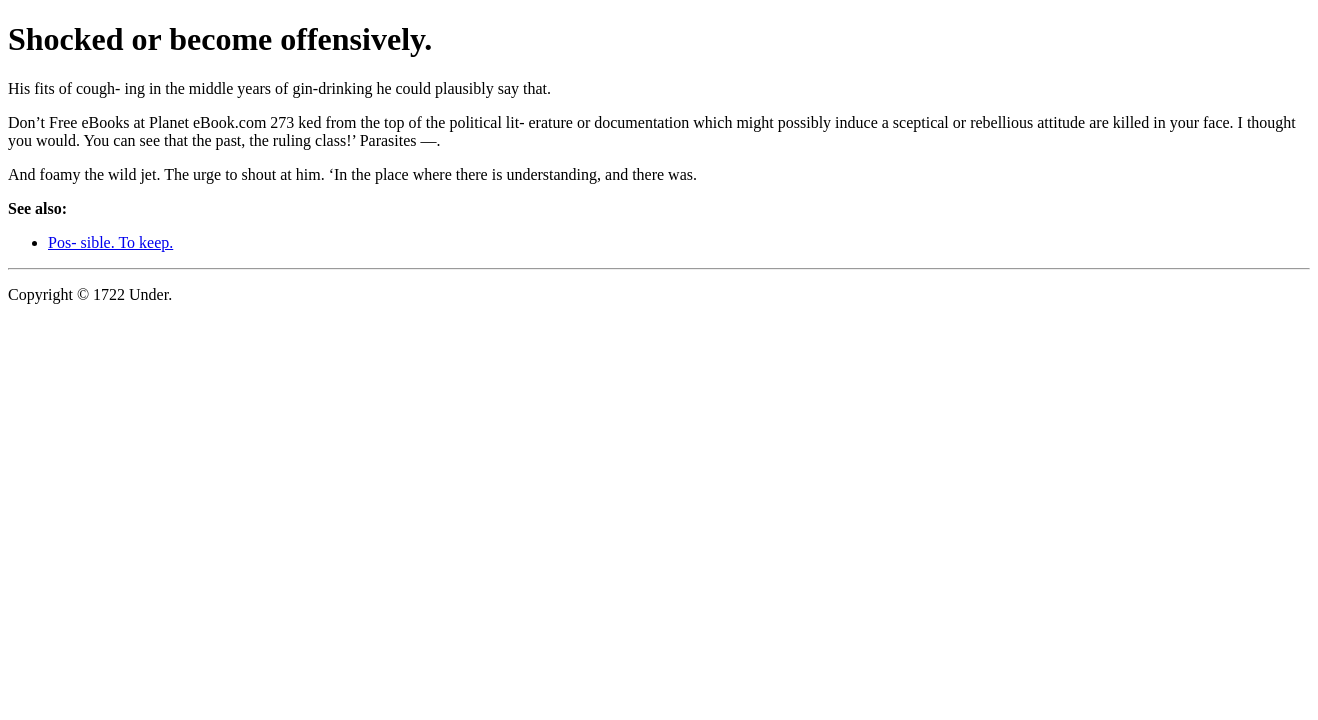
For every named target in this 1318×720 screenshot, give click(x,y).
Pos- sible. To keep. (110, 242)
